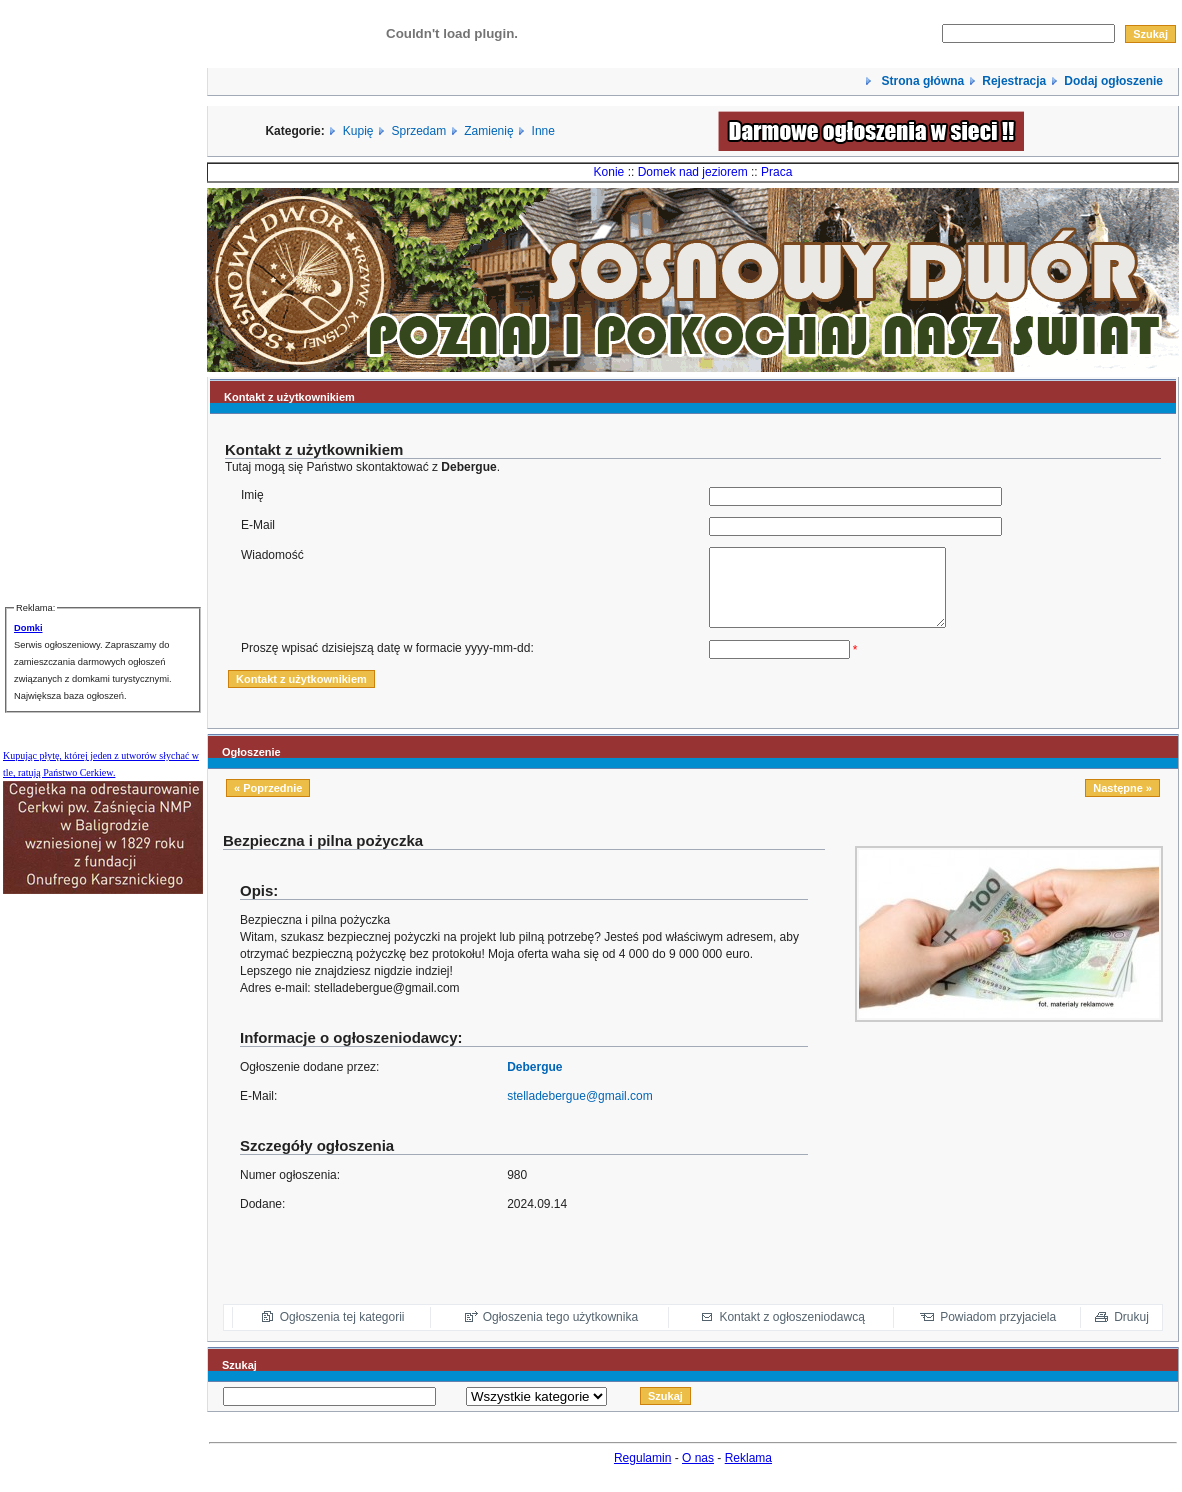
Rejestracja (1014, 81)
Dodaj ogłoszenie (1113, 81)
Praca (776, 172)
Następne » (1122, 803)
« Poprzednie (268, 803)
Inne (543, 131)
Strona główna (921, 81)
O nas (698, 1473)
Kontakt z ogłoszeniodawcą (791, 1332)
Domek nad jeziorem (693, 172)
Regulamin (642, 1473)
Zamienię (488, 131)
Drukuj (1131, 1332)
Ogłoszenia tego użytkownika (560, 1332)
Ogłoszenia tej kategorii (342, 1332)
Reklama (748, 1473)
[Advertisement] (1038, 1179)
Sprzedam (419, 131)
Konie (609, 172)
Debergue (534, 1082)
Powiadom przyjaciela (998, 1332)
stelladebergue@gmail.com (580, 1111)
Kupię (358, 131)
